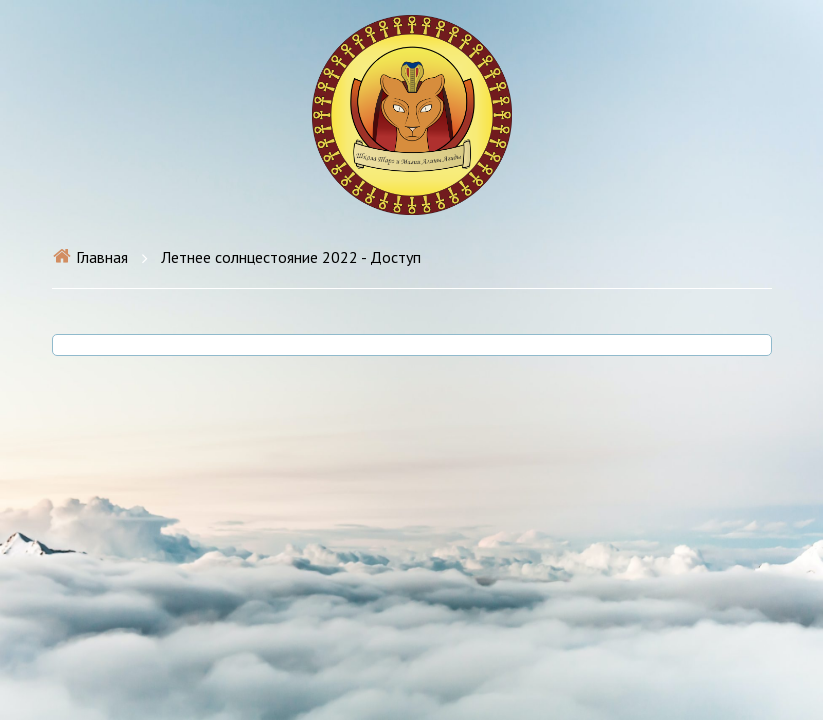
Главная (90, 257)
